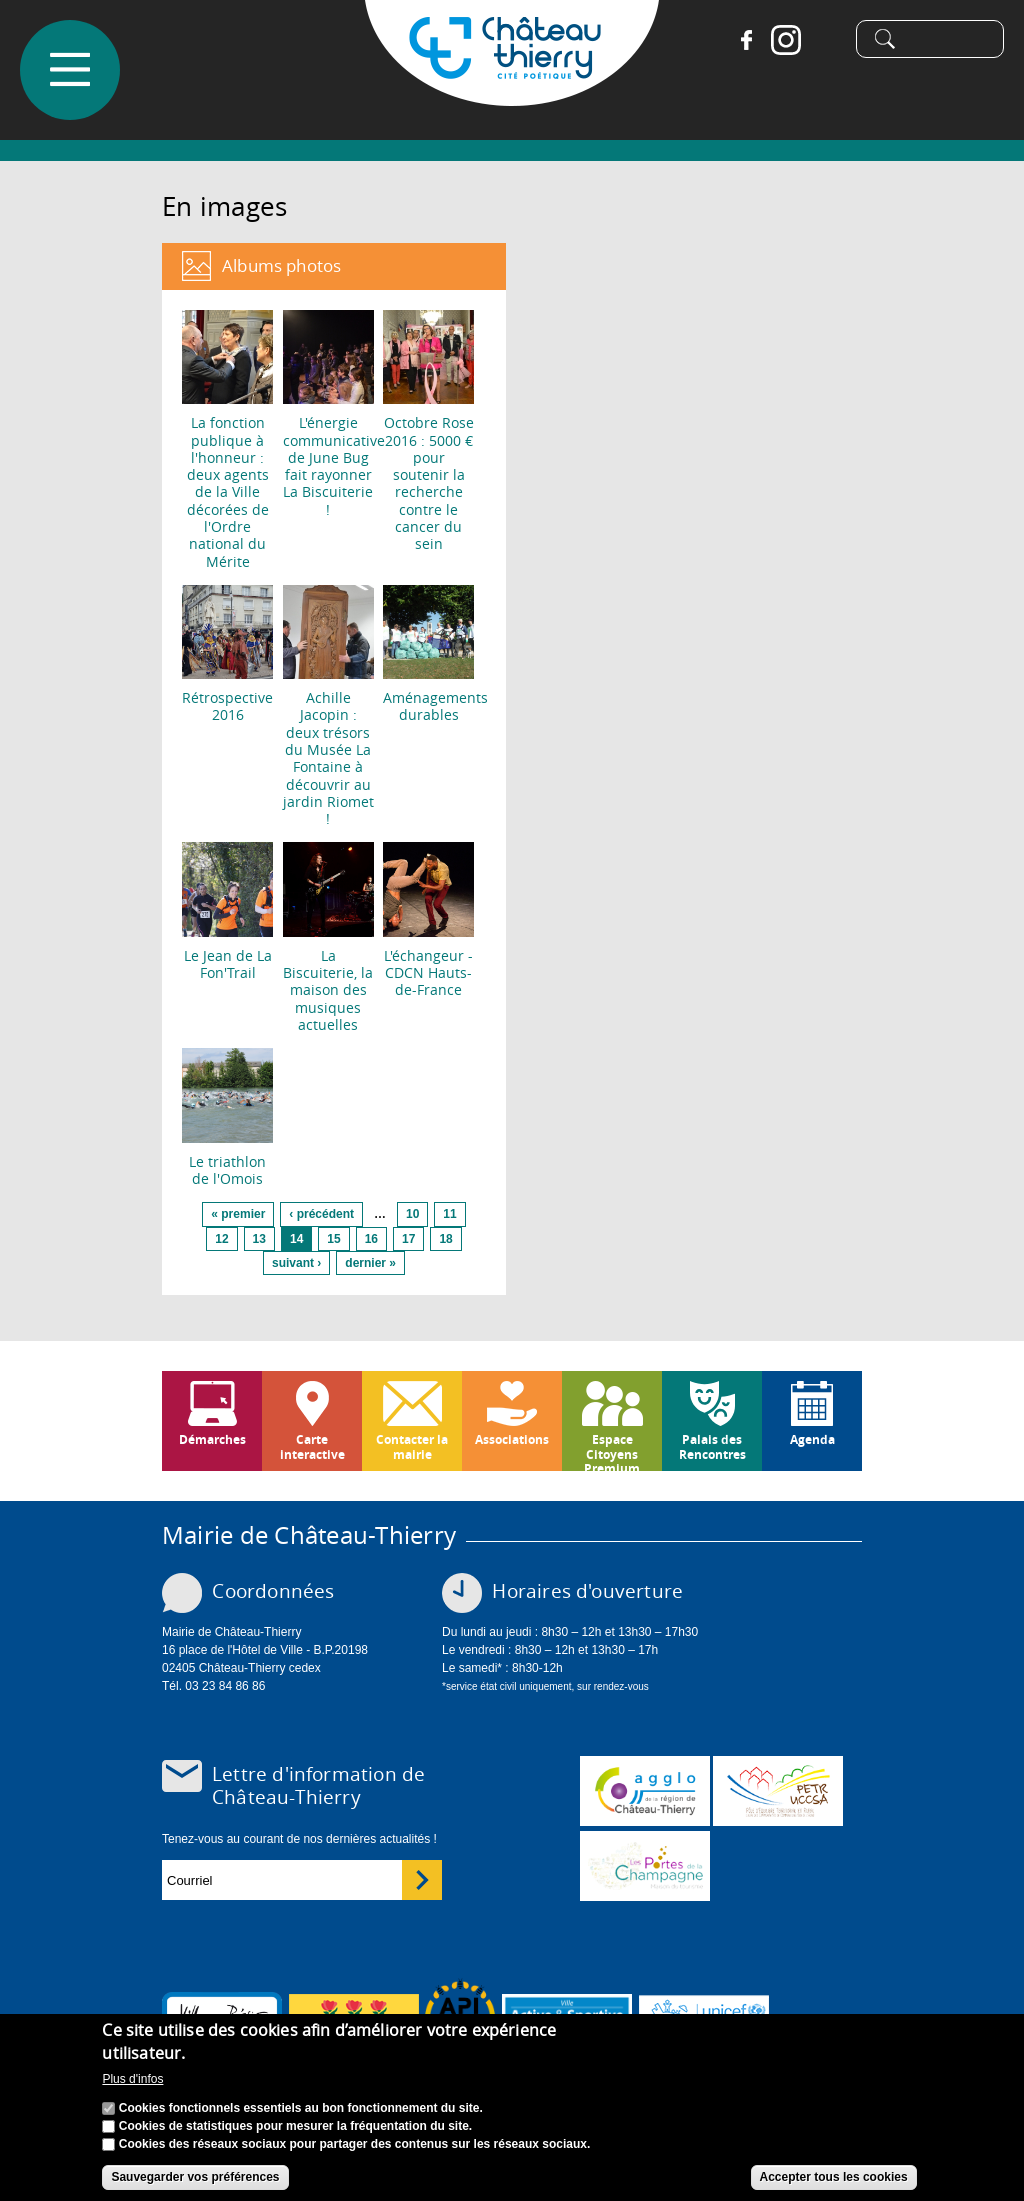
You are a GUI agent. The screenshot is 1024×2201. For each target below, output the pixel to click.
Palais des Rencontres (712, 1446)
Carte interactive (312, 1446)
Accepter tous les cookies (834, 2182)
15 (333, 1239)
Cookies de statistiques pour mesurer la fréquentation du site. (295, 2131)
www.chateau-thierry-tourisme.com (645, 1866)
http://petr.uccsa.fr (778, 1791)
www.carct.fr (645, 1791)
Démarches (212, 1439)
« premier (238, 1214)
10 (412, 1214)
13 (259, 1239)
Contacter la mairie (412, 1446)
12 (221, 1239)
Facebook (737, 40)
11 (449, 1214)
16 (371, 1239)
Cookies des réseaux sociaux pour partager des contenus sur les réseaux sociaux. (355, 2149)
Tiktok (817, 40)
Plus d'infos (132, 2084)
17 (408, 1239)
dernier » (370, 1263)
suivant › (296, 1263)
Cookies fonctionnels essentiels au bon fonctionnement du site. (301, 2113)
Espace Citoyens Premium (612, 1451)
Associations (512, 1439)
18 (445, 1239)
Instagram (777, 40)
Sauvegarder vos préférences (195, 2182)
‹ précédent (321, 1214)
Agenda (812, 1439)
